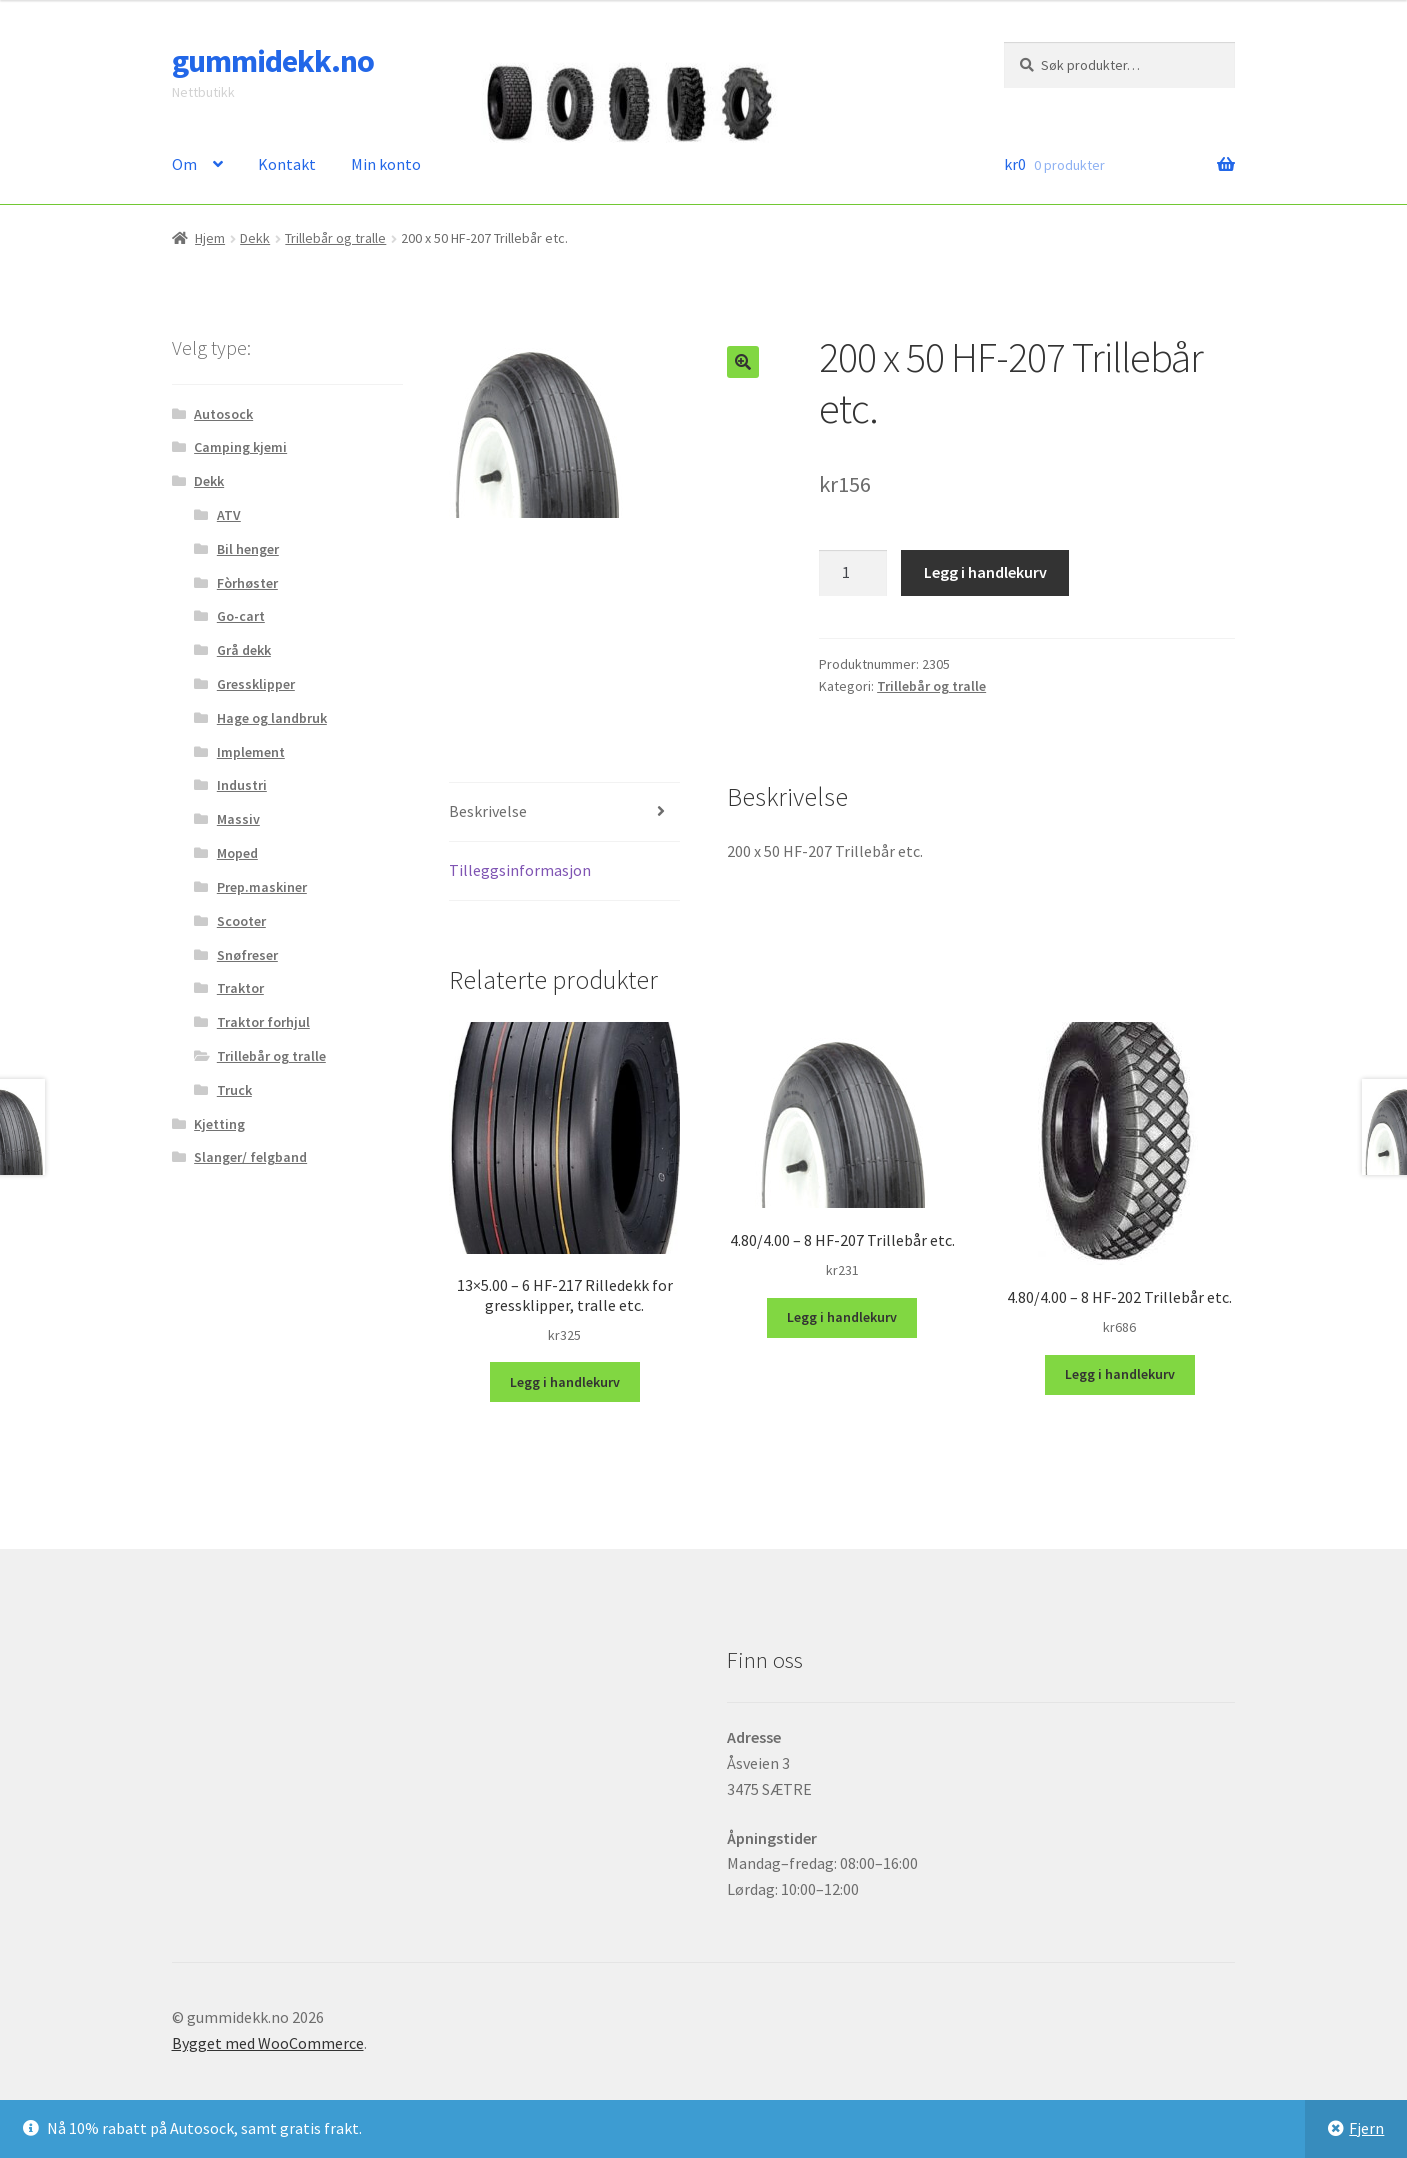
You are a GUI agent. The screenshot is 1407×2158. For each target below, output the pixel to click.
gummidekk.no (273, 61)
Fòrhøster (247, 583)
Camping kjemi (240, 447)
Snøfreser (247, 955)
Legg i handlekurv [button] (565, 1382)
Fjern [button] (1366, 2128)
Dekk (255, 238)
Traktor (240, 988)
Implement (251, 752)
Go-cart (241, 616)
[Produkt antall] (853, 573)
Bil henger (248, 549)
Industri (242, 785)
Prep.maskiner (262, 887)
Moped (237, 853)
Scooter (241, 921)
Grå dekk (244, 650)
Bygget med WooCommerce (268, 2043)
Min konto (386, 164)
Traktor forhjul (263, 1022)
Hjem (210, 238)
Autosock (223, 414)
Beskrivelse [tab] (488, 811)
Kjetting (219, 1124)
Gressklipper (256, 684)
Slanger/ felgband (250, 1157)
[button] (743, 362)
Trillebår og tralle (335, 238)
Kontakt (287, 164)
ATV (229, 515)
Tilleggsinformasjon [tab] (520, 870)
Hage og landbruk (272, 718)
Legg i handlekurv (985, 572)
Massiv (238, 819)
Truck (234, 1090)
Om (184, 164)
